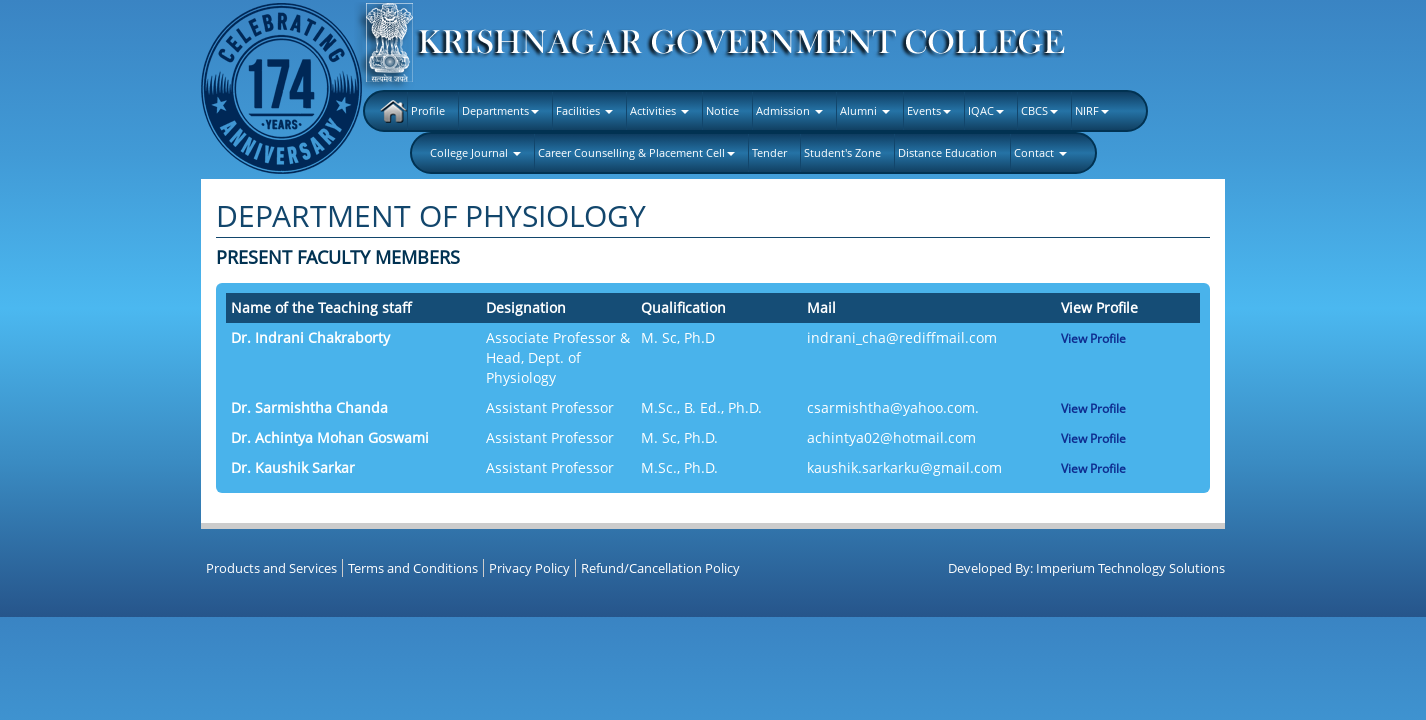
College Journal (475, 152)
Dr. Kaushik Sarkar (293, 467)
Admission (789, 110)
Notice (722, 110)
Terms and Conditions (413, 568)
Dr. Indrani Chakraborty (310, 337)
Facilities (584, 110)
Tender (769, 152)
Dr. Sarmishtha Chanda (309, 407)
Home (393, 111)
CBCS (1039, 110)
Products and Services (271, 568)
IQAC (986, 110)
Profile (428, 110)
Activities (659, 110)
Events (929, 110)
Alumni (865, 110)
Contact (1040, 152)
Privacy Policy (529, 568)
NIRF (1092, 110)
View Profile (1093, 338)
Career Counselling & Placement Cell (636, 152)
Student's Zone (842, 152)
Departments (500, 110)
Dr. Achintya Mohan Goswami (330, 437)
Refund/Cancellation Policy (660, 568)
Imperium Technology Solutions (1130, 568)
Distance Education (947, 152)
